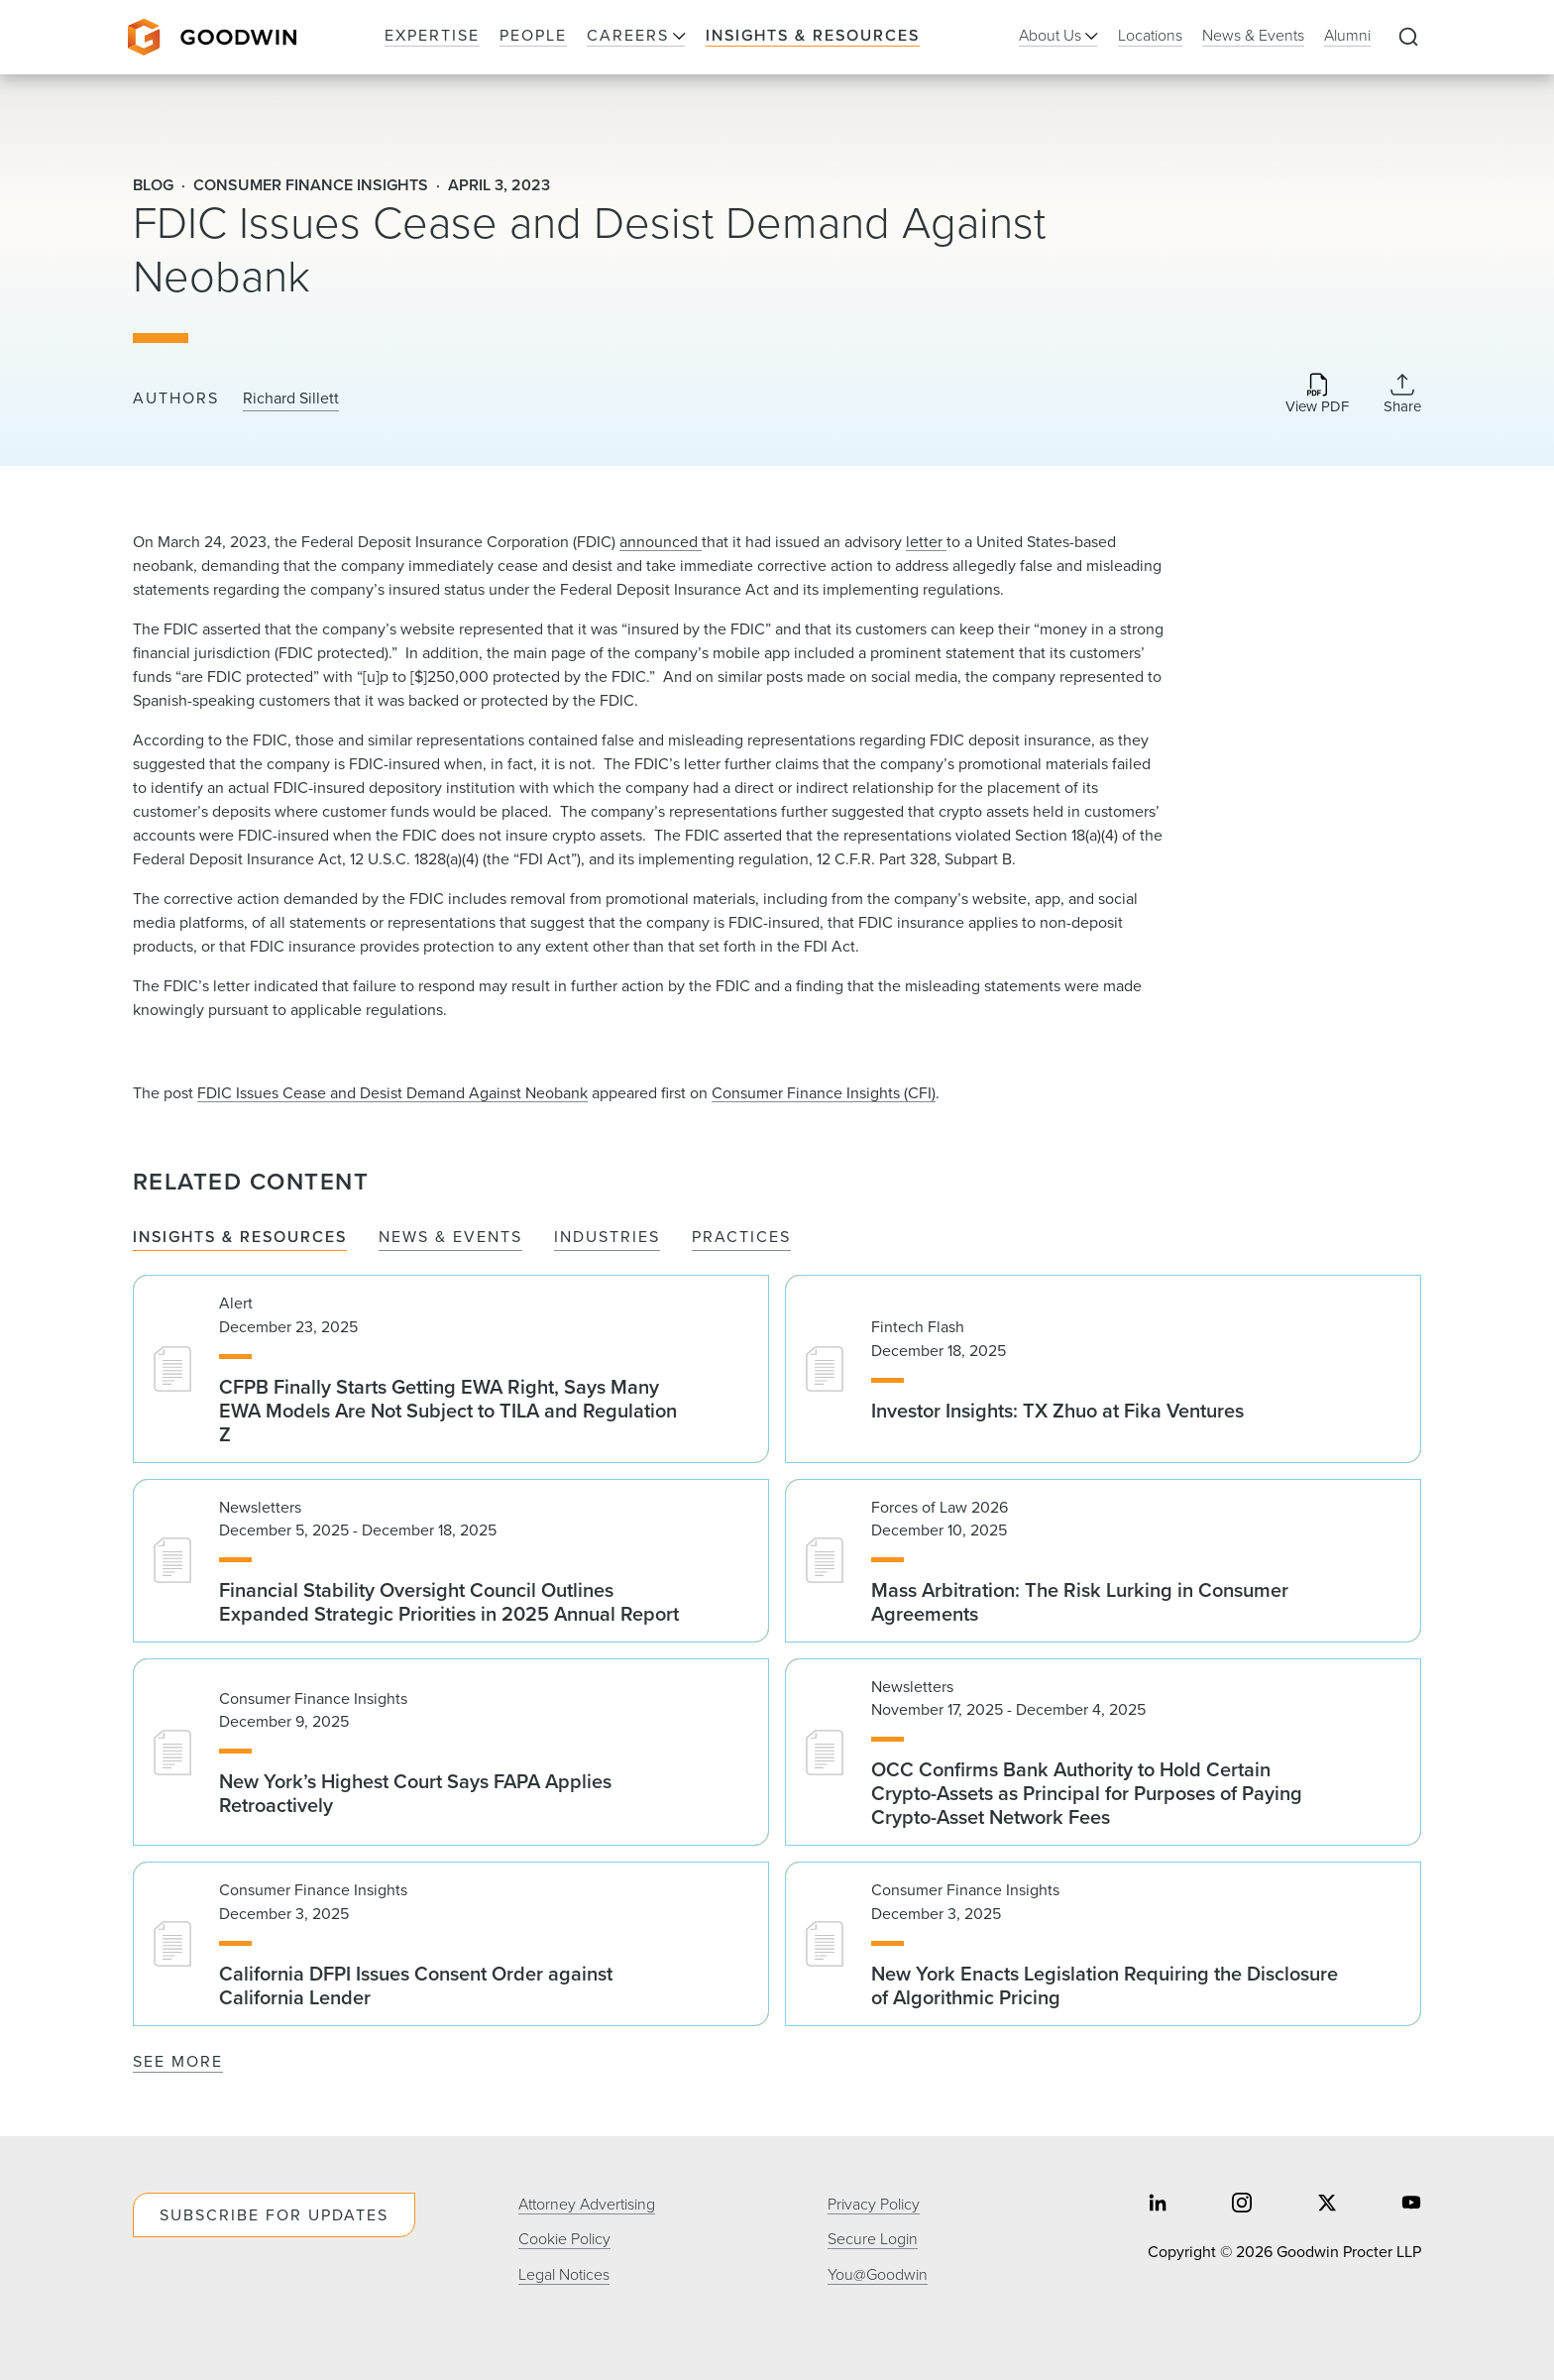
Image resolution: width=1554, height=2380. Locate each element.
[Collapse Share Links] (1402, 393)
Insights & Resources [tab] (240, 1237)
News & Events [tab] (450, 1237)
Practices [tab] (741, 1237)
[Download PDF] (1317, 395)
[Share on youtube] (1411, 2205)
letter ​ (926, 541)
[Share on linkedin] (1157, 2205)
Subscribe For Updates (274, 2215)
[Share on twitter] (1327, 2205)
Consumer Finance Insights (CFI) (824, 1092)
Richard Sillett (291, 398)
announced (660, 541)
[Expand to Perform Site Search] (1408, 38)
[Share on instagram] (1242, 2205)
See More (178, 2061)
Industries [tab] (607, 1237)
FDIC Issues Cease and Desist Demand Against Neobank (392, 1092)
